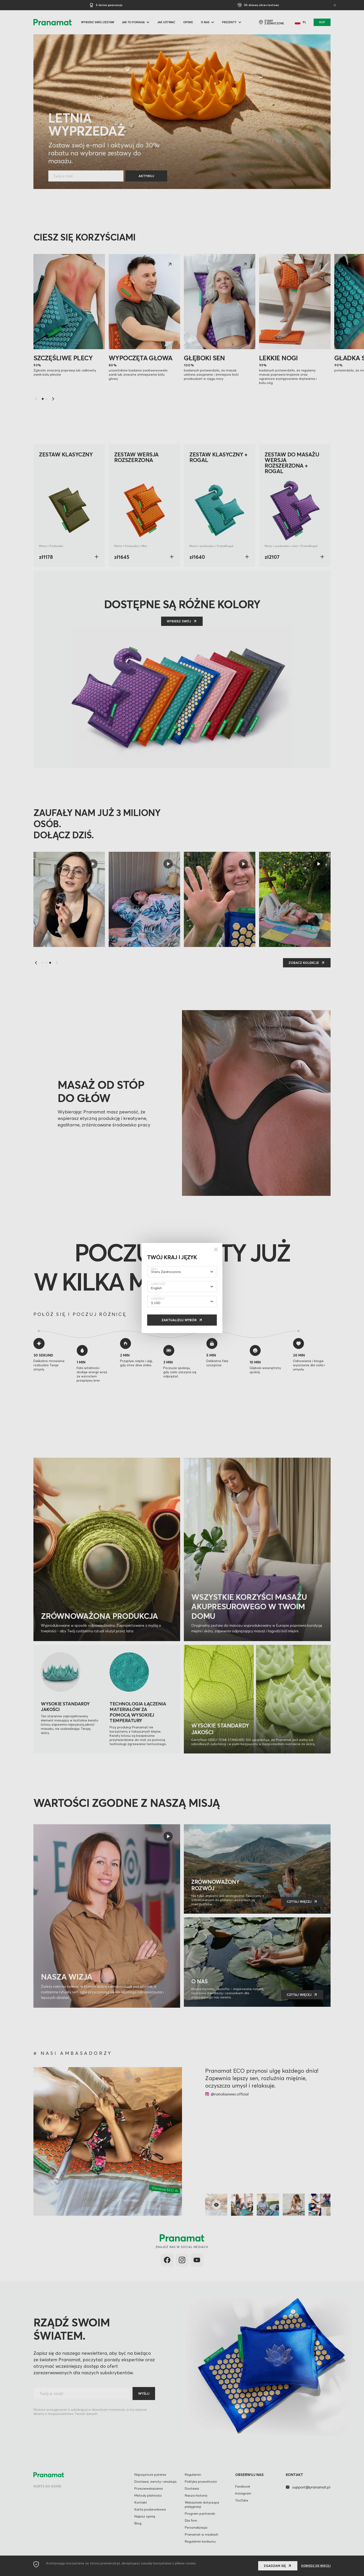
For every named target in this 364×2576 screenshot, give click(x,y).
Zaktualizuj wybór (179, 1320)
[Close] (216, 1249)
